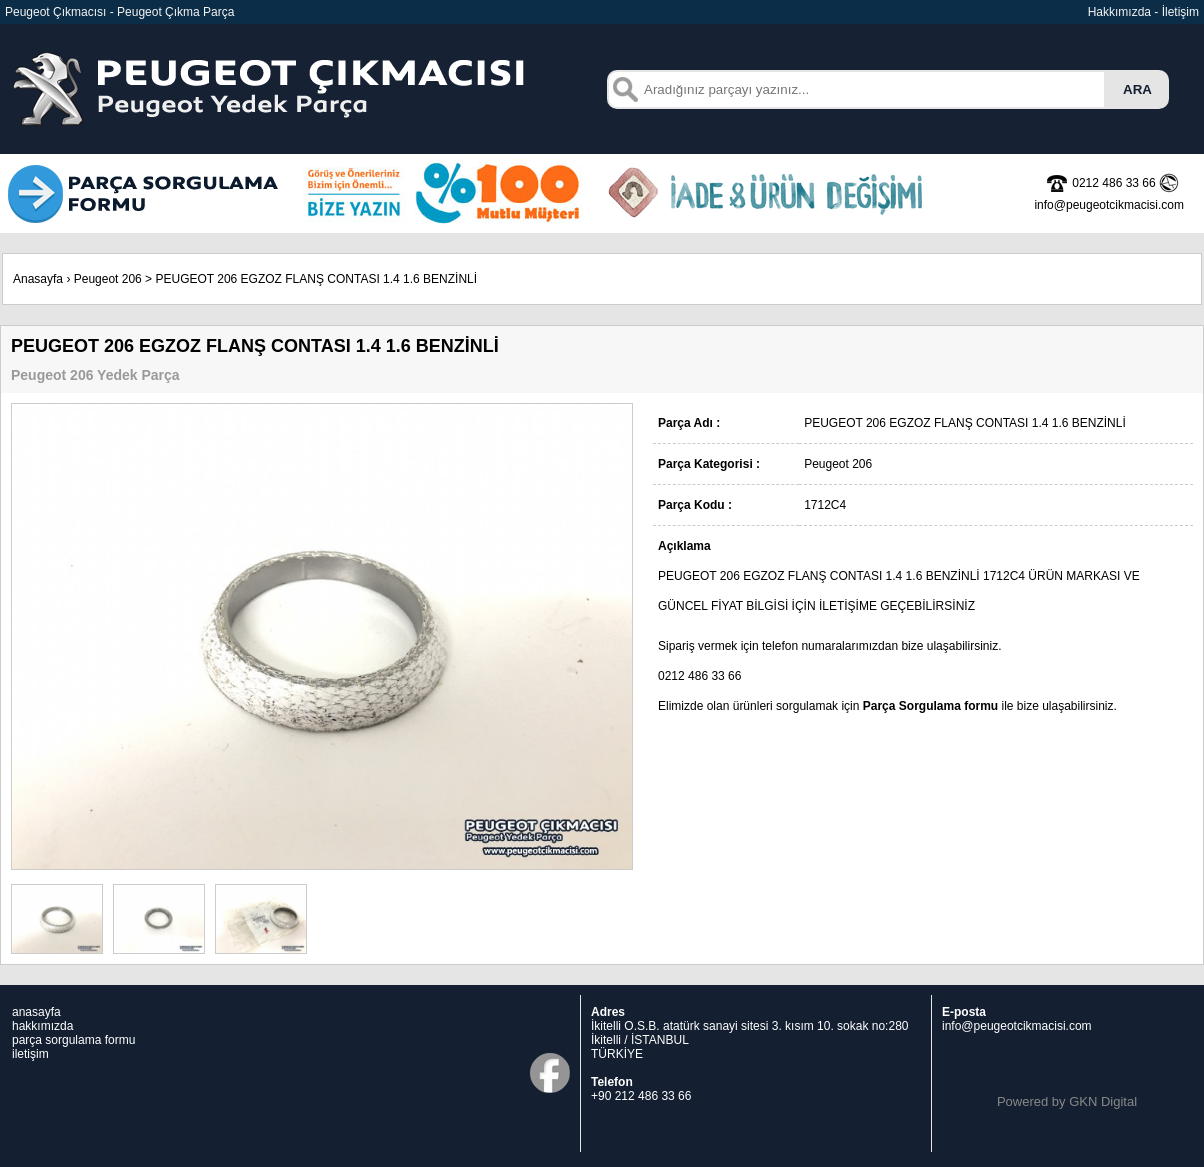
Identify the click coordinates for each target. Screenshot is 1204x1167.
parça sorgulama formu (73, 1040)
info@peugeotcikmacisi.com (1017, 1026)
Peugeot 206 (108, 279)
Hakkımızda (1119, 12)
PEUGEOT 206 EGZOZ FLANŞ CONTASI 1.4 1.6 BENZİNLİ (316, 279)
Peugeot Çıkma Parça (175, 12)
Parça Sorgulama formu (930, 706)
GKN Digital (1103, 1101)
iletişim (30, 1054)
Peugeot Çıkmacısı (55, 12)
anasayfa (36, 1012)
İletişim (1180, 12)
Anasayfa (38, 279)
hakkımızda (42, 1026)
